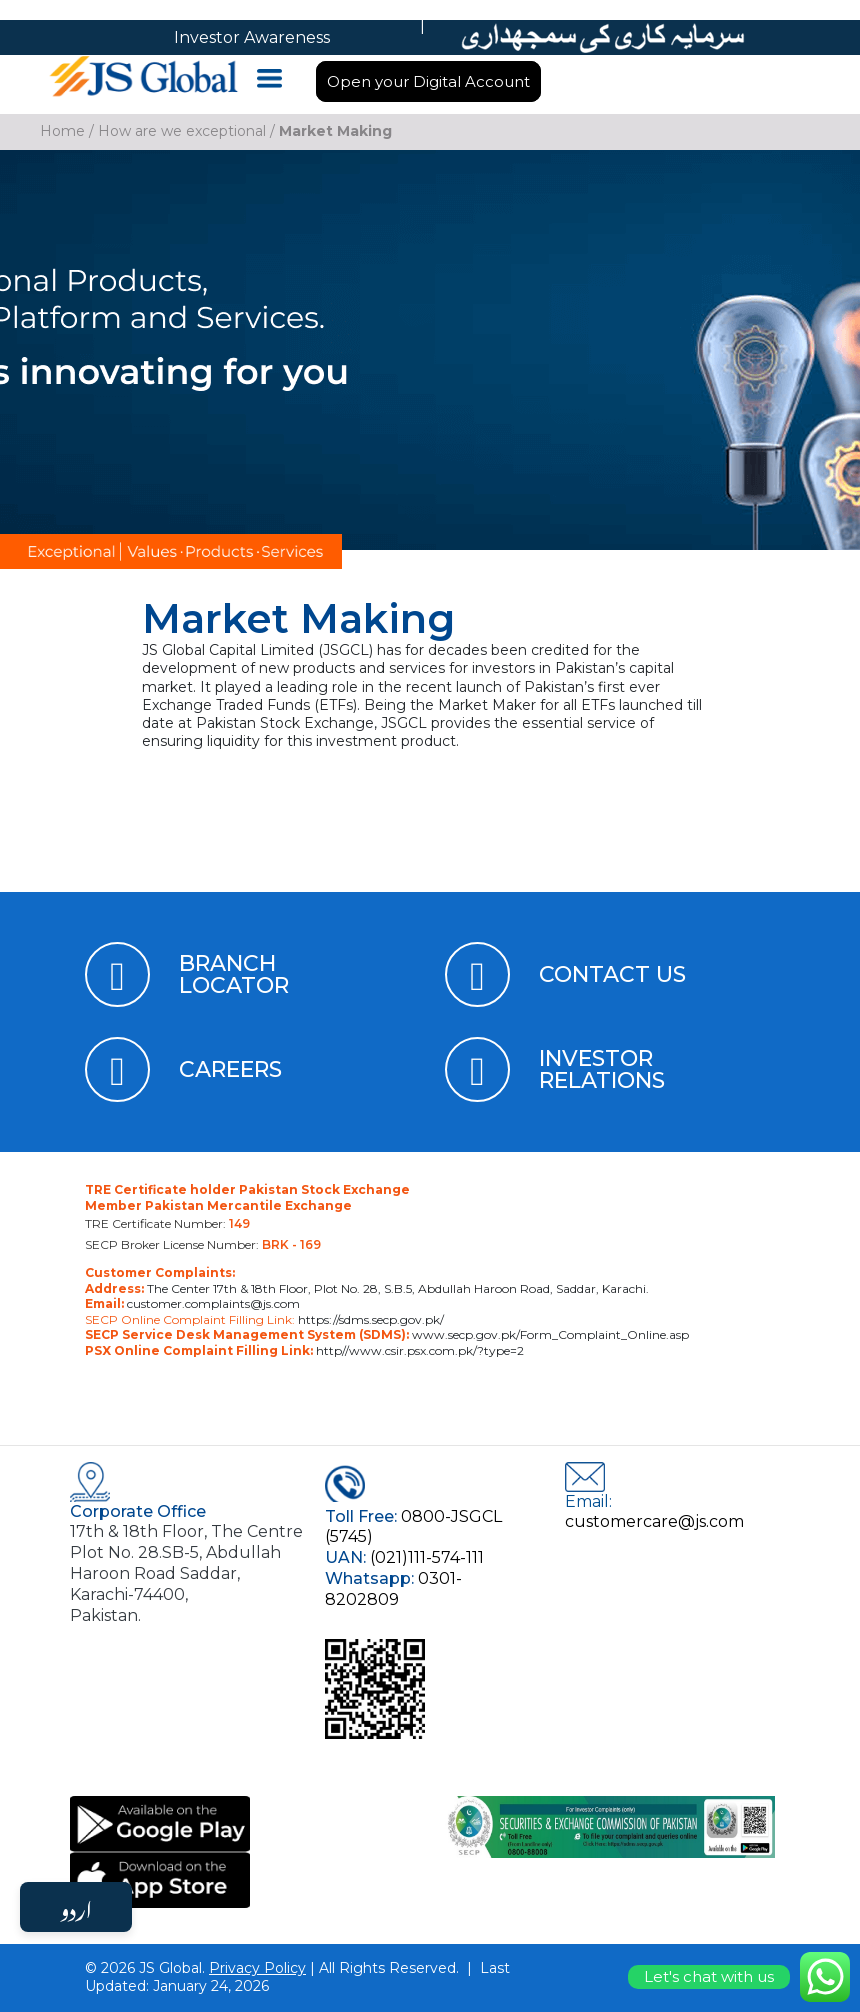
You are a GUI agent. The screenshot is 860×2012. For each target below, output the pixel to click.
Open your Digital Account (428, 81)
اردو (76, 1907)
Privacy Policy (257, 1968)
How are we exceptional (182, 131)
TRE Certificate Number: (167, 1223)
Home (62, 131)
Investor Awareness (252, 37)
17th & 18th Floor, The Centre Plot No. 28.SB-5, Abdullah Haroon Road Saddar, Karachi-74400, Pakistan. (186, 1573)
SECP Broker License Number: (203, 1244)
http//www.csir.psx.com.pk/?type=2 (418, 1350)
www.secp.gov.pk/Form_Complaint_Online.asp (549, 1334)
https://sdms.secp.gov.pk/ (369, 1319)
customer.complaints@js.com (212, 1303)
